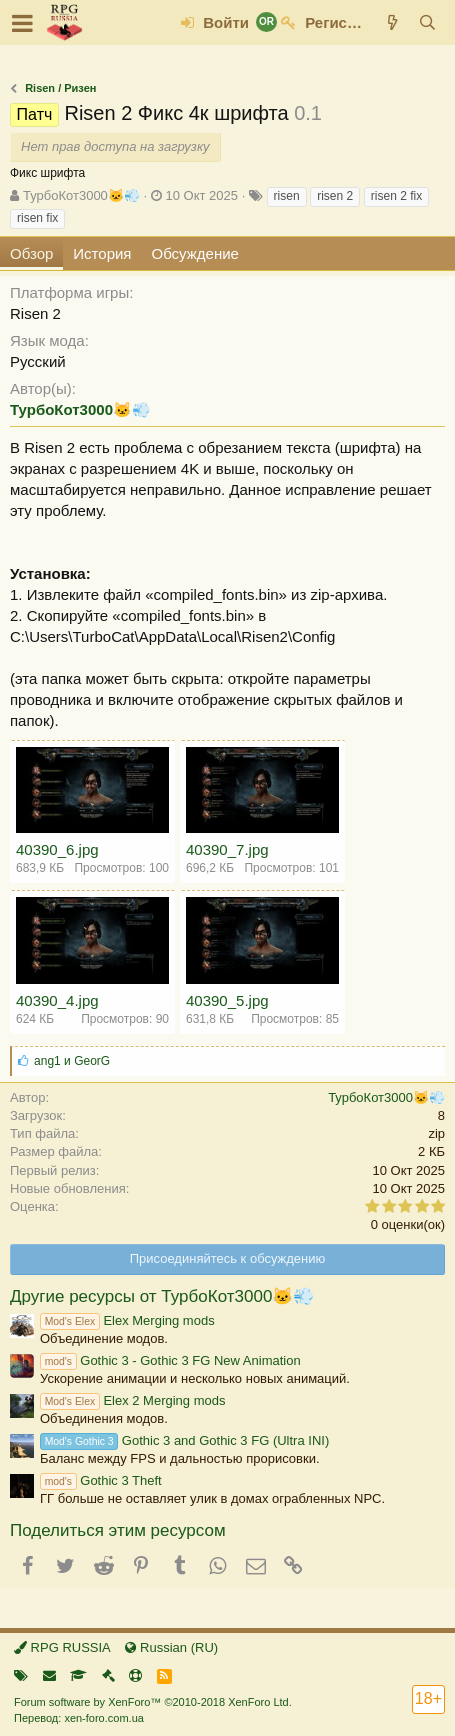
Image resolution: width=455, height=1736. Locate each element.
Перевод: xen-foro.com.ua (79, 1718)
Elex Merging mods (127, 1320)
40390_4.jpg (57, 1000)
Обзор (31, 253)
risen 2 (335, 196)
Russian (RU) (171, 1647)
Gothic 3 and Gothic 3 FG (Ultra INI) (184, 1440)
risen (287, 196)
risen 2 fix (396, 196)
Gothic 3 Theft (101, 1480)
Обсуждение (195, 253)
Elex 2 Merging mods (133, 1400)
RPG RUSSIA (62, 1647)
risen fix (37, 218)
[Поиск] (427, 22)
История (102, 253)
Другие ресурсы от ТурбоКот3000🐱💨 (162, 1296)
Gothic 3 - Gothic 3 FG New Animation (170, 1360)
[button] (22, 23)
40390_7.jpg (227, 849)
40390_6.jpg (57, 849)
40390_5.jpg (227, 1000)
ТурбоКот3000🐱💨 (81, 195)
